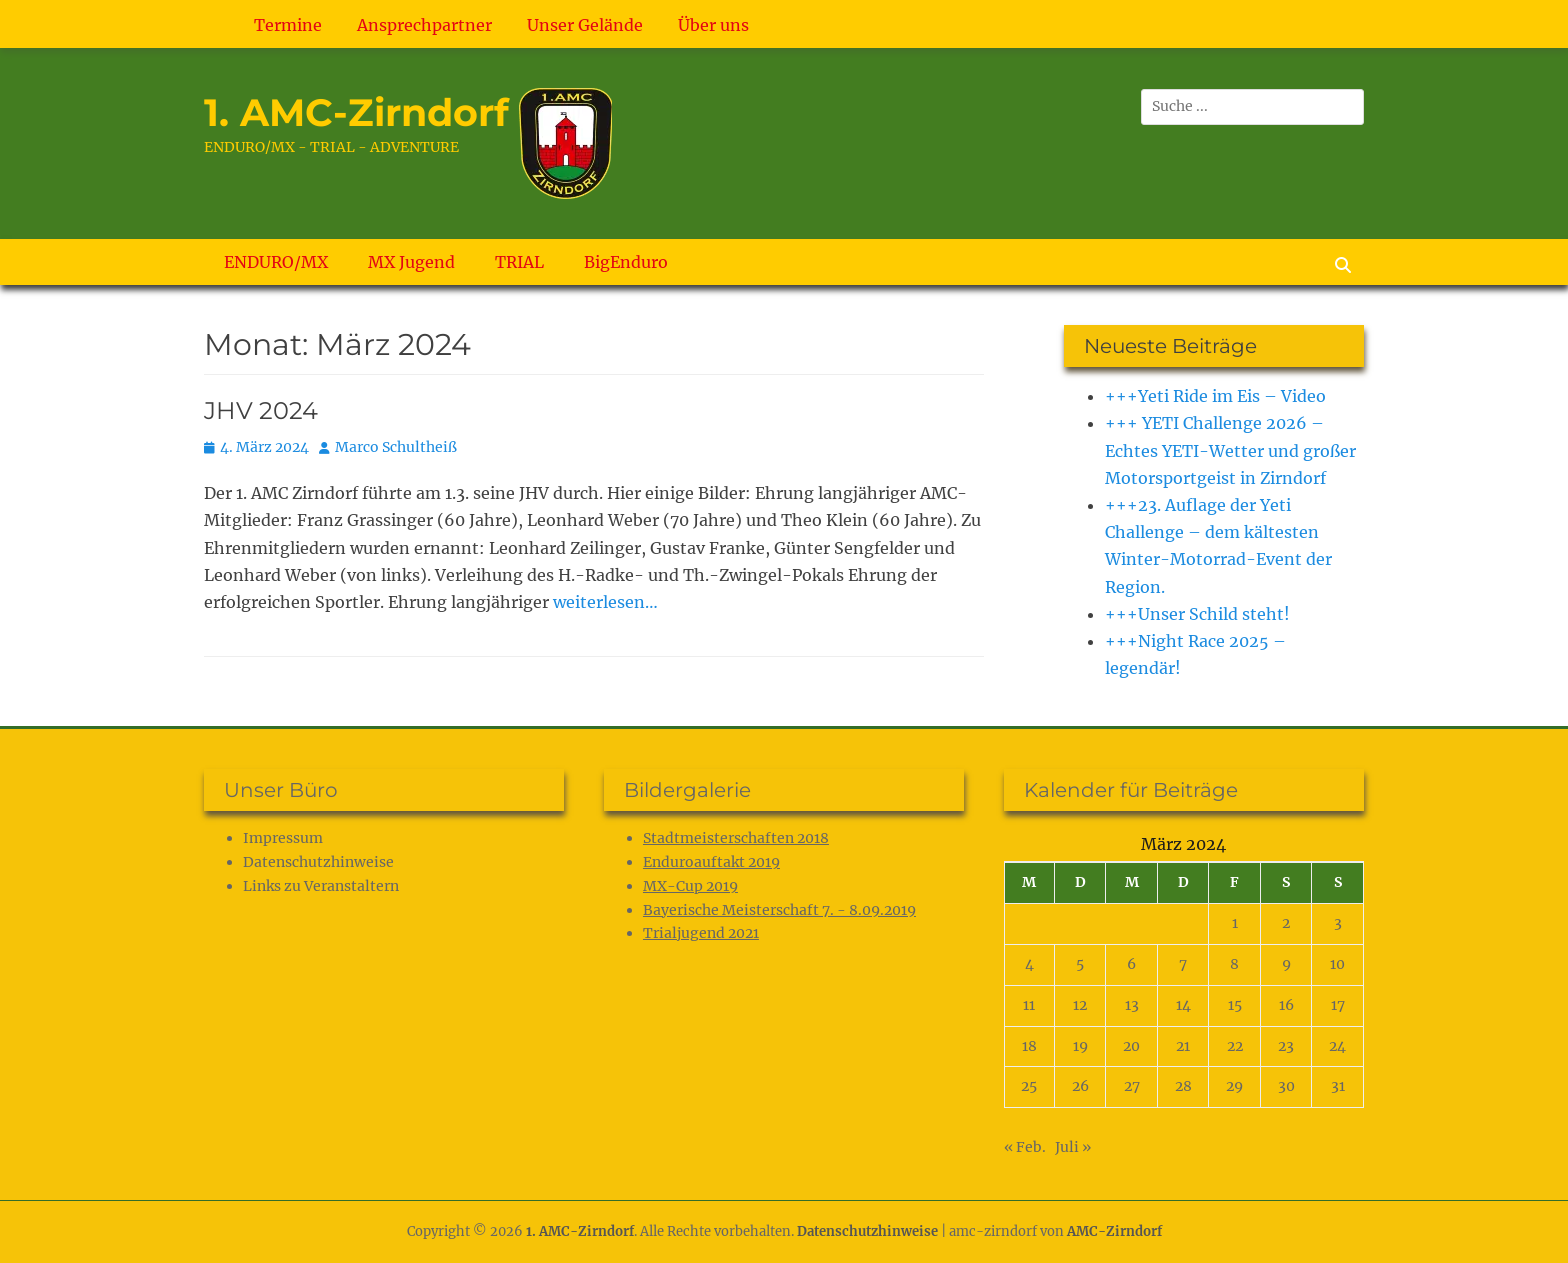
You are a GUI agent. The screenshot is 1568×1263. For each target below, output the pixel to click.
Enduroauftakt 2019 (711, 862)
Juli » (1073, 1147)
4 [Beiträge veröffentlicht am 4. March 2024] (1029, 964)
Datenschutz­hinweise (318, 862)
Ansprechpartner (424, 25)
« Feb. (1025, 1147)
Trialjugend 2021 (701, 933)
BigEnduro (626, 262)
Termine (288, 25)
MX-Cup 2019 (690, 886)
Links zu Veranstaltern (321, 886)
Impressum (283, 838)
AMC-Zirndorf (1114, 1231)
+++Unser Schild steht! (1197, 614)
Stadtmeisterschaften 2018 (736, 838)
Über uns (713, 25)
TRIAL (519, 262)
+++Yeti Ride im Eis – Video (1215, 396)
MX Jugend (411, 262)
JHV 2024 (261, 410)
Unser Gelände (585, 25)
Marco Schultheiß (396, 447)
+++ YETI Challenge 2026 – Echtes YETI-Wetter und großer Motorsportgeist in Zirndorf (1230, 450)
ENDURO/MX (276, 262)
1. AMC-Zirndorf (356, 112)
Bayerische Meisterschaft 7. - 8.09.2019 (779, 910)
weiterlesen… (605, 602)
